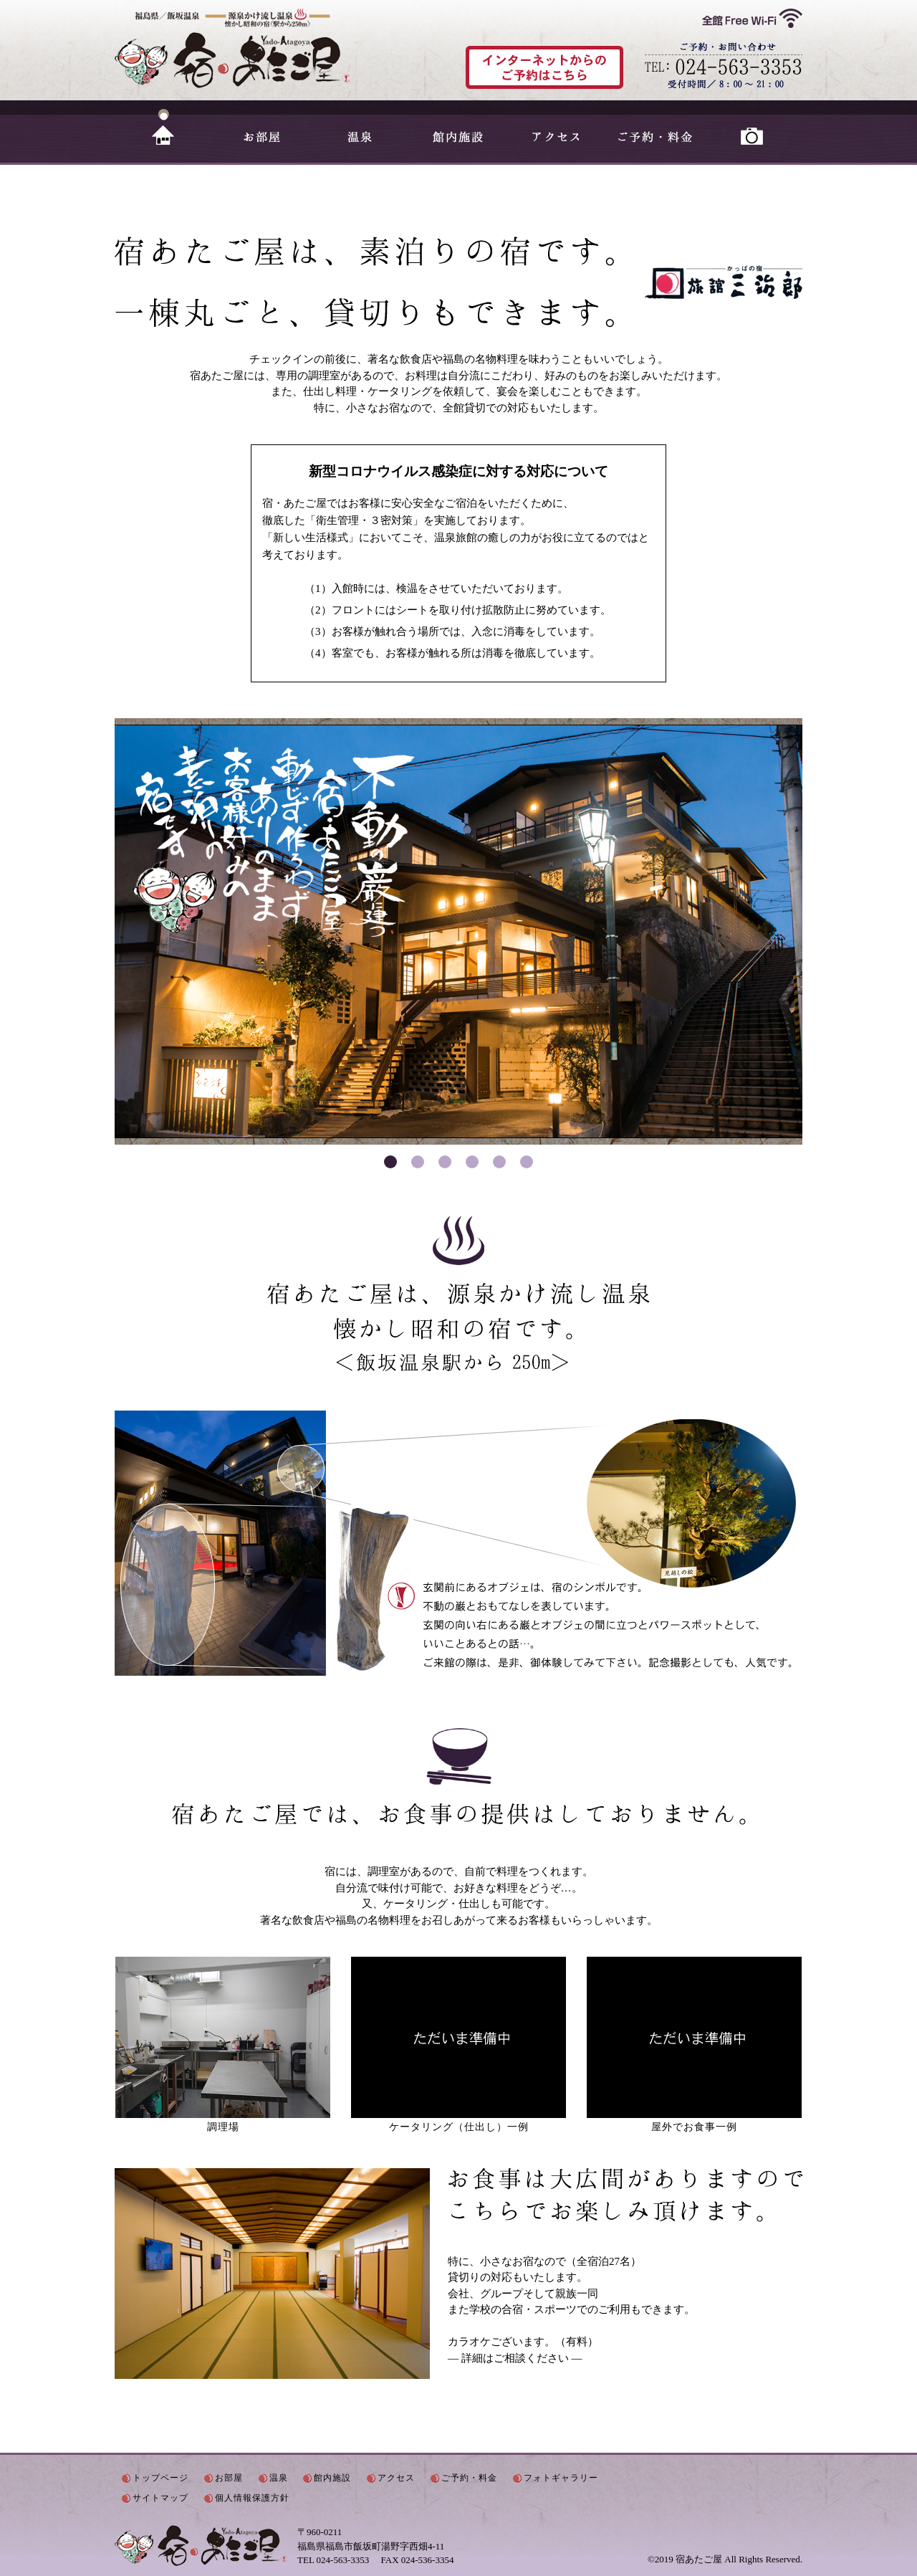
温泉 (360, 127)
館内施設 (458, 127)
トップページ (160, 2478)
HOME (164, 127)
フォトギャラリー (753, 127)
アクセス (556, 127)
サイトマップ (160, 2498)
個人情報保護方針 (252, 2498)
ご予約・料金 (654, 127)
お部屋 (262, 127)
